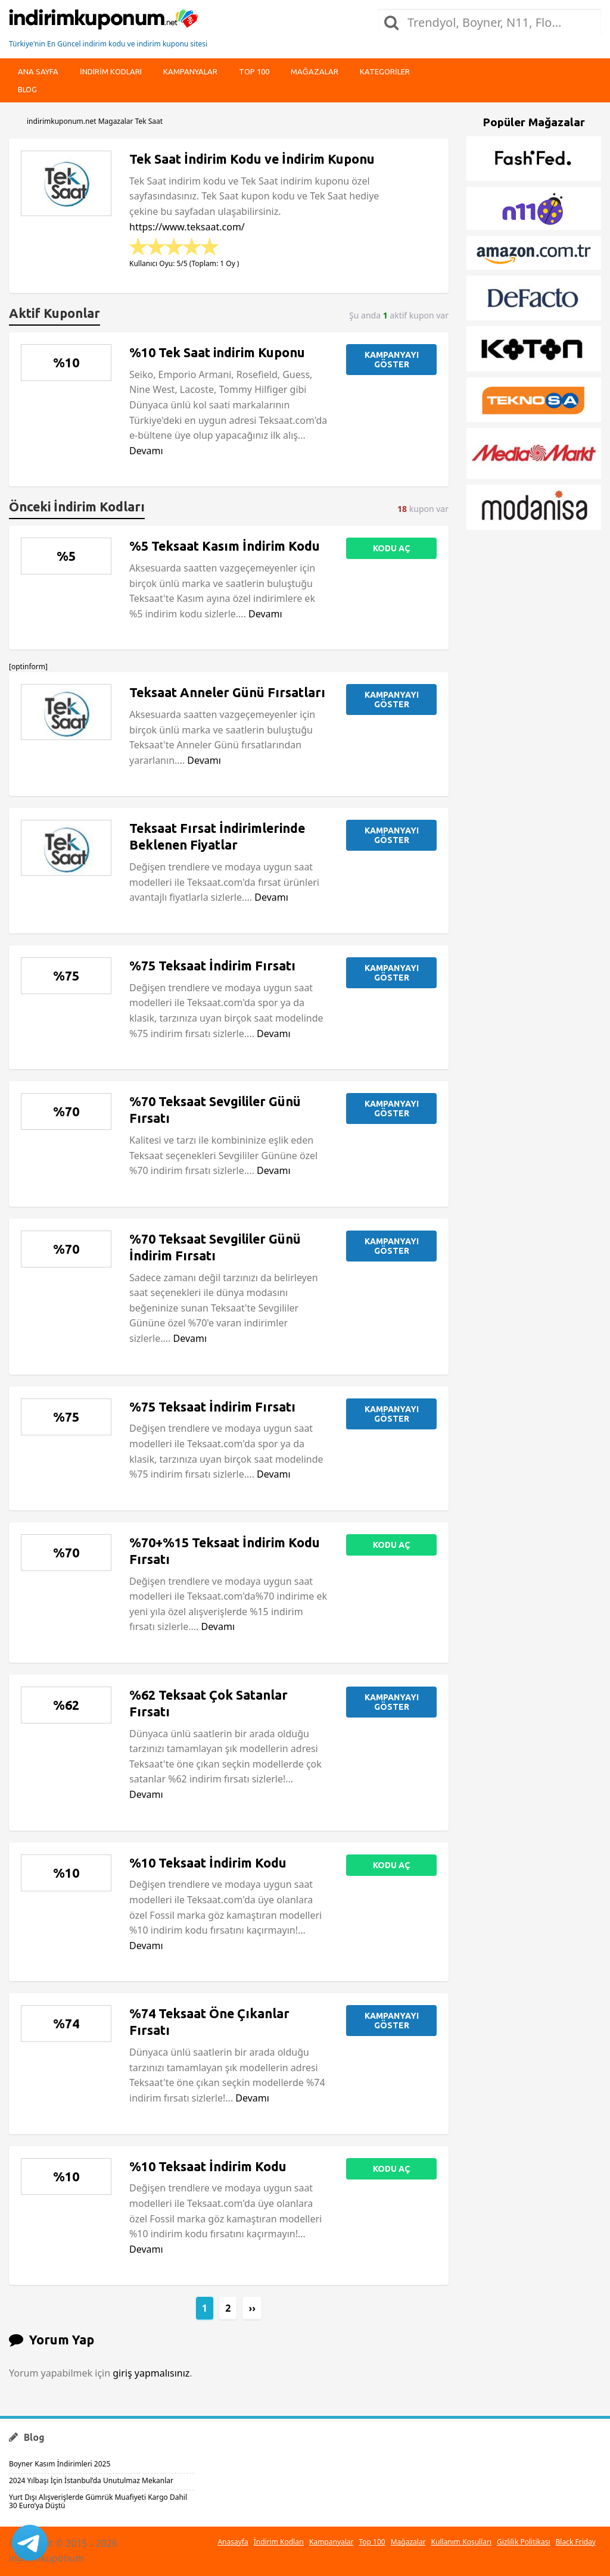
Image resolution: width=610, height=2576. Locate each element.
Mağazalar (314, 71)
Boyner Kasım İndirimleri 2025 (59, 2464)
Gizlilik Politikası (523, 2542)
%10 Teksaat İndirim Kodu (208, 1863)
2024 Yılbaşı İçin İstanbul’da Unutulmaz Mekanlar (91, 2480)
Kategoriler (385, 71)
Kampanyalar (190, 71)
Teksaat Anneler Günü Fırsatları (227, 692)
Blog (27, 89)
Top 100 (254, 71)
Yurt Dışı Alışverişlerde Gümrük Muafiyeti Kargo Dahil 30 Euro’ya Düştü (98, 2501)
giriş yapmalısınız (151, 2373)
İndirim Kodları (279, 2542)
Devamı (146, 450)
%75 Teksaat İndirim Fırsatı (212, 965)
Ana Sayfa (38, 71)
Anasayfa (232, 2542)
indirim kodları (111, 71)
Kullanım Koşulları (461, 2542)
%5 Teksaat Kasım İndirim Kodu (224, 546)
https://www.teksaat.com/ (187, 226)
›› (252, 2308)
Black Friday (576, 2542)
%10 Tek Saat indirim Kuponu (217, 352)
